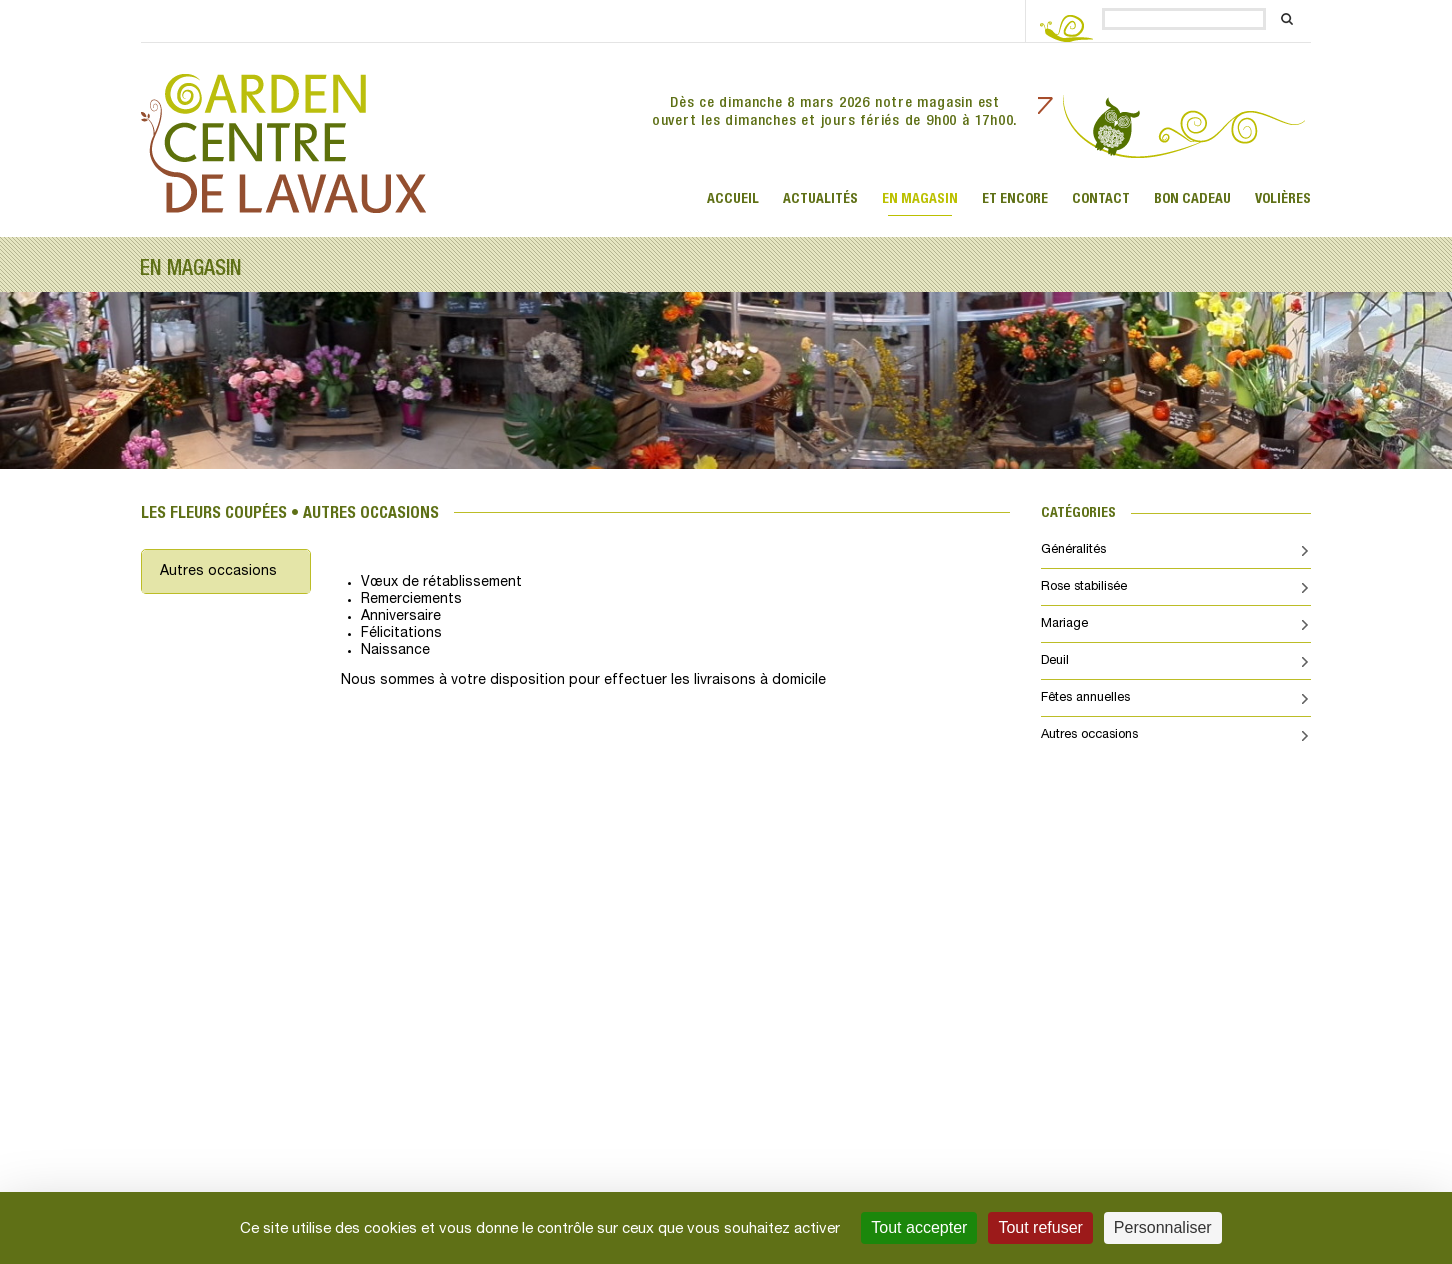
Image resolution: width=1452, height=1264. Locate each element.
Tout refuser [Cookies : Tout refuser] (1040, 1227)
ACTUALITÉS (820, 199)
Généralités (1073, 550)
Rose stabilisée (1084, 587)
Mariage (1064, 624)
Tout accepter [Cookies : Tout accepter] (919, 1227)
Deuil (1055, 661)
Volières (1283, 199)
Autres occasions (218, 571)
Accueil (733, 199)
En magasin (920, 199)
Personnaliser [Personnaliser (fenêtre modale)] (1163, 1227)
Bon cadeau (1192, 199)
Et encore (1015, 199)
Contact (1101, 199)
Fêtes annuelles (1085, 698)
